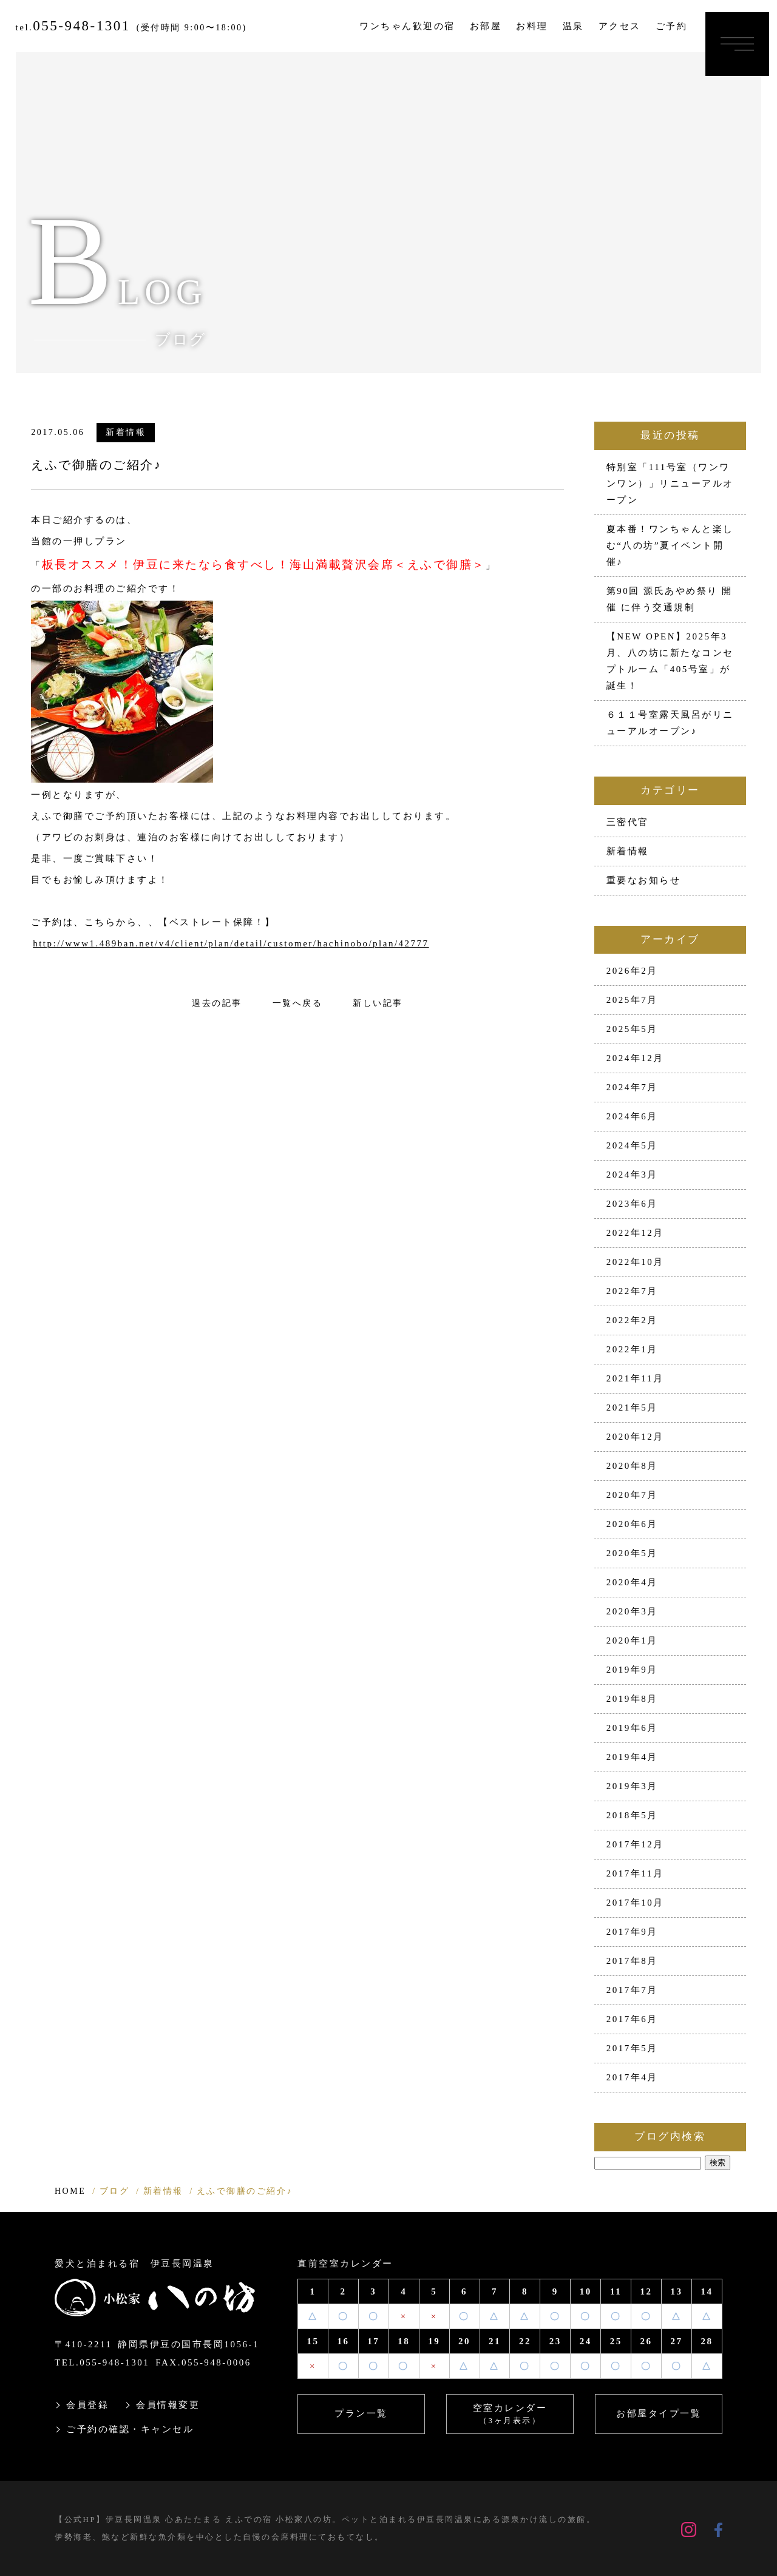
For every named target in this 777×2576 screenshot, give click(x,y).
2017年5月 (632, 2048)
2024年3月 (632, 1174)
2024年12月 (635, 1058)
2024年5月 (632, 1145)
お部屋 (486, 26)
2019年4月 (632, 1757)
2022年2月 (632, 1320)
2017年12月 (635, 1844)
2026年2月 (632, 971)
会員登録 (87, 2405)
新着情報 (126, 432)
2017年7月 (632, 1990)
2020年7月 (632, 1495)
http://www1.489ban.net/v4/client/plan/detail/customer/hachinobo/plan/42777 (231, 943)
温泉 (573, 26)
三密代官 (627, 822)
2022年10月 (635, 1262)
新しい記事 (378, 1003)
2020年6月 (632, 1524)
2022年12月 (635, 1233)
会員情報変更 (168, 2405)
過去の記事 (217, 1003)
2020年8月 (632, 1466)
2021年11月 (634, 1378)
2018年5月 (632, 1815)
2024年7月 (632, 1087)
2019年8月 (632, 1699)
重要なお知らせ (643, 880)
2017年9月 (632, 1932)
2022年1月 (632, 1349)
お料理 (532, 26)
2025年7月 (632, 1000)
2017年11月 (634, 1873)
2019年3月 (632, 1786)
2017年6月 (632, 2019)
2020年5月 (632, 1553)
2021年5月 (632, 1407)
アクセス (620, 26)
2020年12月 (635, 1436)
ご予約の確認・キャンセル (130, 2429)
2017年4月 (632, 2077)
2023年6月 (632, 1204)
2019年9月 (632, 1669)
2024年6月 (632, 1116)
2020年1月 (632, 1640)
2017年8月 (632, 1961)
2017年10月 (635, 1902)
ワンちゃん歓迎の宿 (407, 26)
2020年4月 (632, 1582)
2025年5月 (632, 1029)
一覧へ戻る (298, 1003)
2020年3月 (632, 1611)
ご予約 (672, 26)
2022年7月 (632, 1291)
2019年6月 (632, 1728)
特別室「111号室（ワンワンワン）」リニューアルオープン (670, 483)
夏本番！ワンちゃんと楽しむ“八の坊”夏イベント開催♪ (670, 545)
